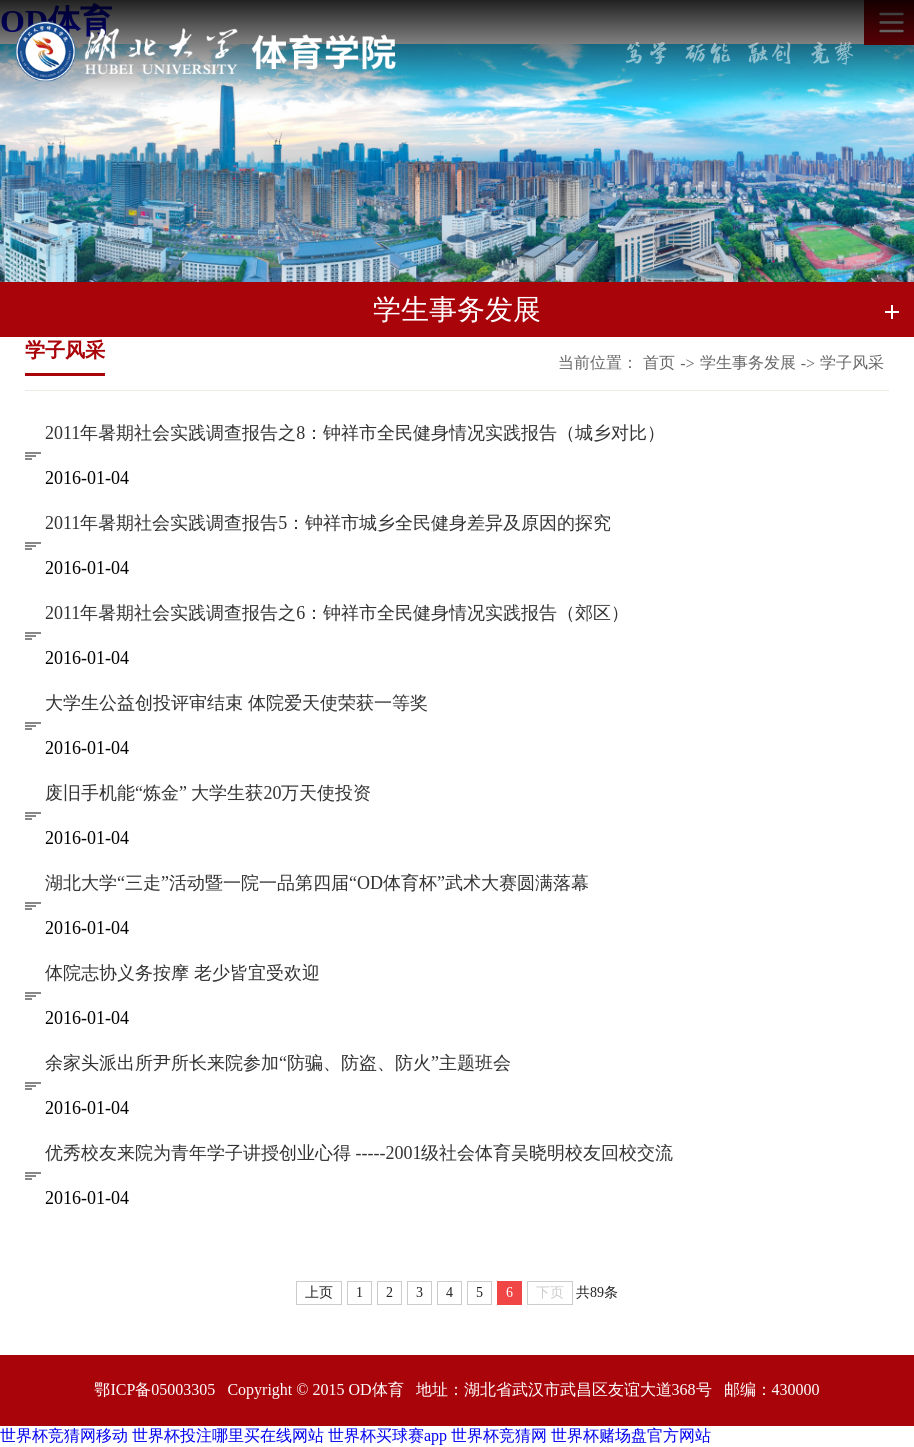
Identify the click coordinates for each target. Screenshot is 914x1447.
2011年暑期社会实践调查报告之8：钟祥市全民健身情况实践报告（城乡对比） (355, 433)
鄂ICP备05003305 (154, 1389)
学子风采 (852, 362)
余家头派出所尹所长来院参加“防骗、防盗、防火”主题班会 (278, 1063)
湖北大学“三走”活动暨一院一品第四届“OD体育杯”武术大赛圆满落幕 (317, 883)
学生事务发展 (748, 362)
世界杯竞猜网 (499, 1435)
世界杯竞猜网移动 (64, 1435)
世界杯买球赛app (387, 1435)
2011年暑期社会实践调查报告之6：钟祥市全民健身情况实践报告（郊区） (337, 613)
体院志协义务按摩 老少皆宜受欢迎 (182, 973)
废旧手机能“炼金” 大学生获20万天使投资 (208, 793)
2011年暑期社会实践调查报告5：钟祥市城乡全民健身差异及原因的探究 (328, 523)
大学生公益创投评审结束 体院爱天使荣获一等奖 (236, 703)
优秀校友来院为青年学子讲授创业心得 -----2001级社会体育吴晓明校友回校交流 (359, 1153)
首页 (659, 362)
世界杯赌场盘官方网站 (631, 1435)
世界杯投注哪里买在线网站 (228, 1435)
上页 (319, 1292)
